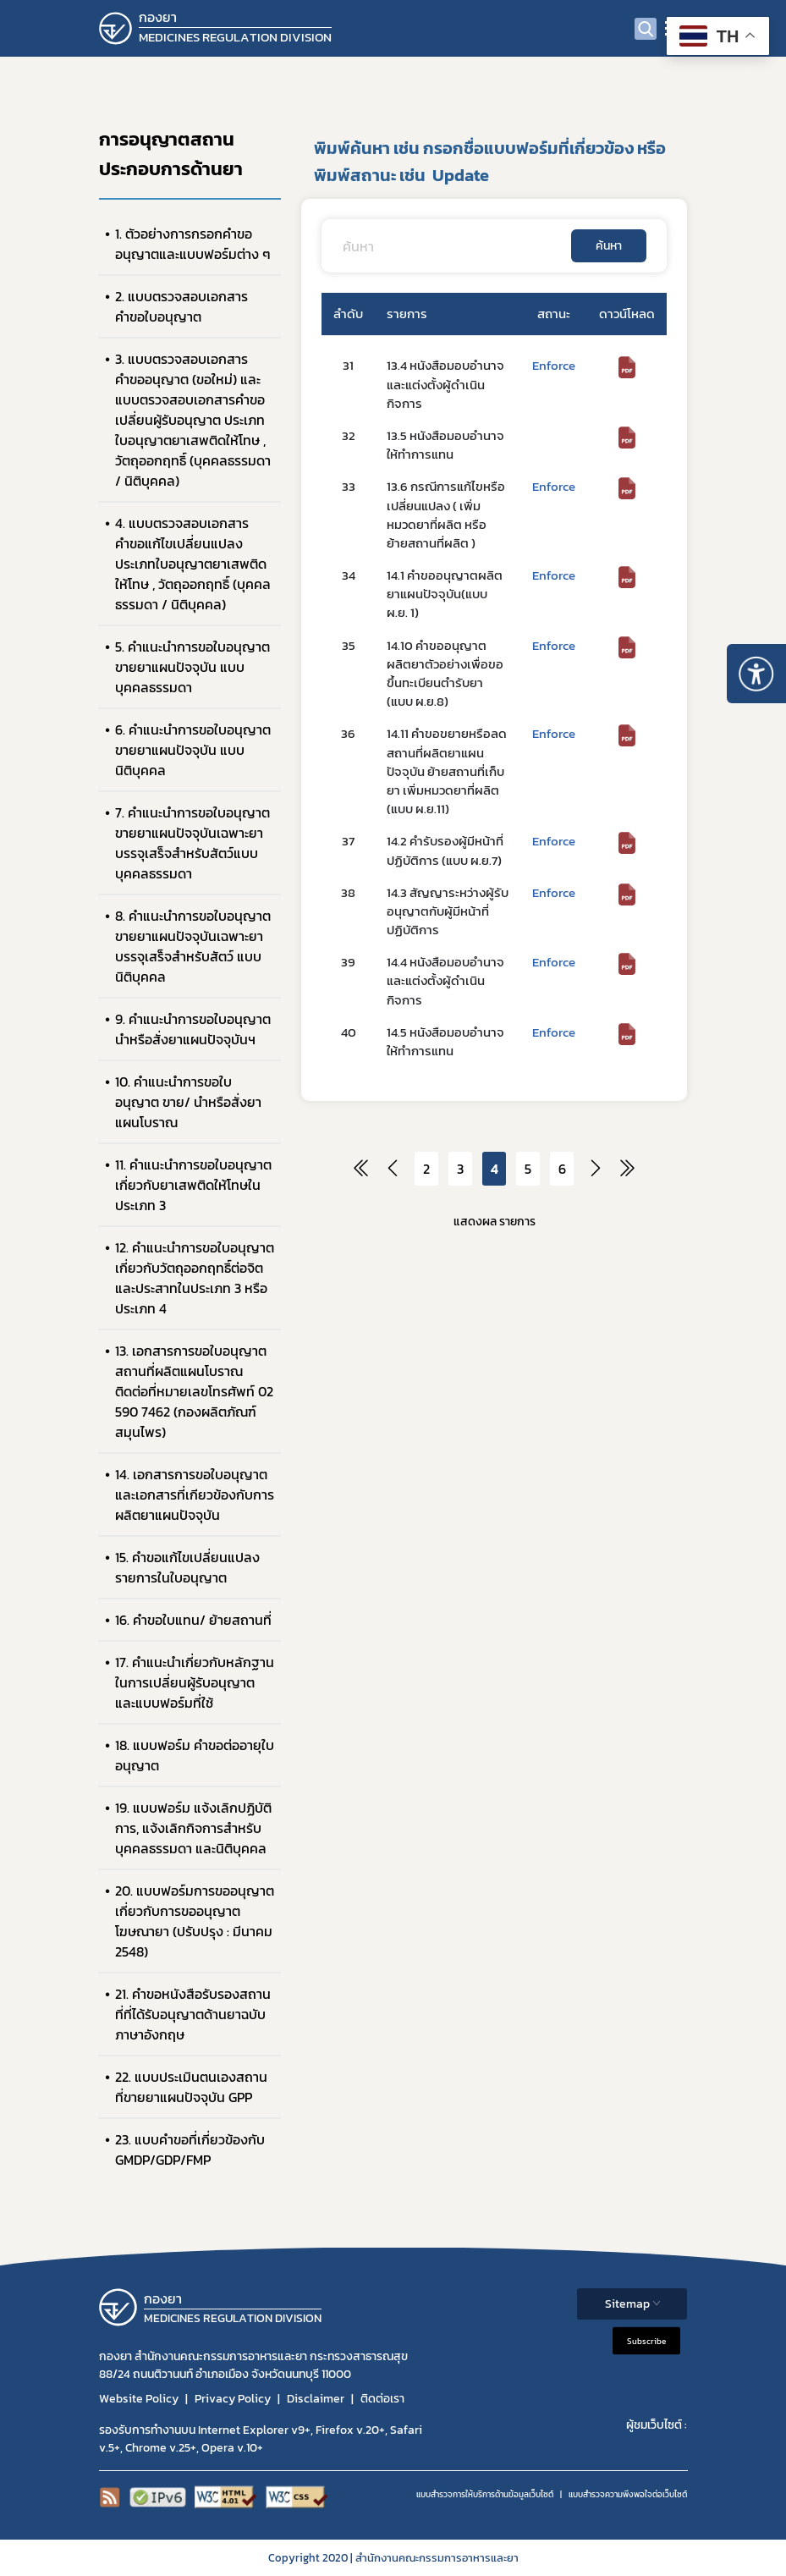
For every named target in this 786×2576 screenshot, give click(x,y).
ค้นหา (609, 246)
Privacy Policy (233, 2399)
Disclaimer (315, 2399)
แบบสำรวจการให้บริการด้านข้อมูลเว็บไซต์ (484, 2494)
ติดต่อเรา (382, 2399)
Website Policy (139, 2399)
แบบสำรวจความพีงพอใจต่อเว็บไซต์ (628, 2494)
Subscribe (646, 2340)
